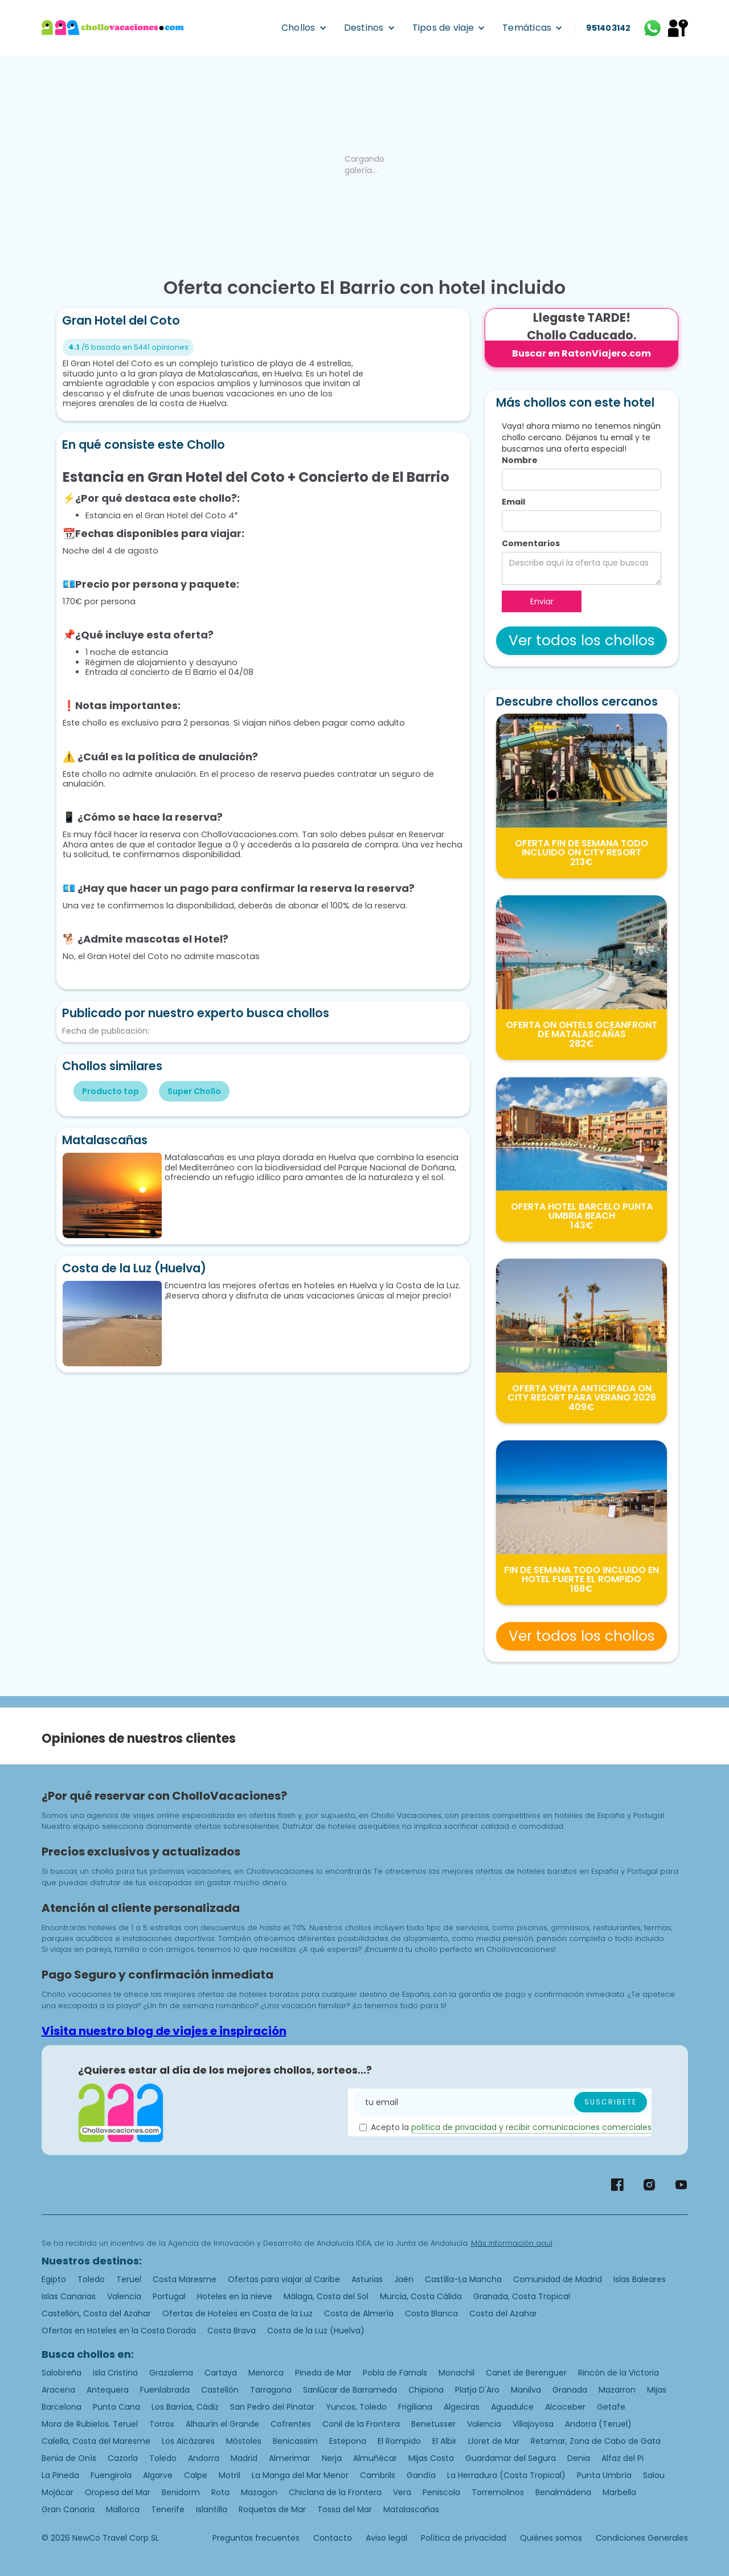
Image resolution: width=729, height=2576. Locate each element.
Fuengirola (111, 2475)
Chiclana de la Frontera (335, 2492)
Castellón (220, 2389)
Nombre (520, 460)
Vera (402, 2492)
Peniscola (441, 2492)
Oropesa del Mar (117, 2492)
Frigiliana (415, 2407)
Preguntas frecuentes (256, 2538)
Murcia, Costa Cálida (421, 2296)
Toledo (91, 2279)
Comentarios (531, 543)
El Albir (444, 2441)
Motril (229, 2475)
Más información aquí (511, 2243)
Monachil (456, 2372)
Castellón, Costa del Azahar (96, 2313)
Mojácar (57, 2492)
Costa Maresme (184, 2279)
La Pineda (60, 2475)
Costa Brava (231, 2330)
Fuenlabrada (165, 2389)
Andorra (203, 2458)
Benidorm (181, 2492)
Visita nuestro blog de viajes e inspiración (164, 2031)
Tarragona (271, 2389)
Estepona (347, 2441)
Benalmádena (563, 2492)
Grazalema (171, 2372)
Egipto (54, 2279)
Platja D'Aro (477, 2389)
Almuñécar (375, 2458)
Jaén (403, 2279)
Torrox (161, 2424)
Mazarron (617, 2389)
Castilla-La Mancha (463, 2279)
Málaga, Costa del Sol (326, 2296)
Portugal (169, 2296)
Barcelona (61, 2407)
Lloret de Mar (493, 2441)
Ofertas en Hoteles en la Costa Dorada (119, 2330)
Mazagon (259, 2492)
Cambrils (377, 2475)
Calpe (195, 2475)
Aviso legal (386, 2538)
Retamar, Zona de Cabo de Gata (596, 2441)
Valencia (124, 2296)
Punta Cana (116, 2407)
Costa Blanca (431, 2313)
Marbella (619, 2492)
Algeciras (462, 2407)
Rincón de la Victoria (618, 2372)
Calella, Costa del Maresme (96, 2441)
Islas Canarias (69, 2296)
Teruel (128, 2279)
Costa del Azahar (503, 2313)
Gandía (421, 2475)
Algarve (158, 2475)
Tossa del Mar (344, 2509)
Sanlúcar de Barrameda (350, 2389)
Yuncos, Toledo (356, 2407)
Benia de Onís (69, 2458)
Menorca (266, 2372)
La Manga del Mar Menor (300, 2475)
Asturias (367, 2279)
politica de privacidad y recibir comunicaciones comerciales (531, 2127)
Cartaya (220, 2372)
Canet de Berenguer (526, 2372)
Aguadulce (512, 2407)
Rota (220, 2492)
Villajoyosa (533, 2424)
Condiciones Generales (642, 2538)
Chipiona (426, 2389)
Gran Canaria (68, 2509)
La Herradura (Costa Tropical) (506, 2475)
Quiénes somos (551, 2538)
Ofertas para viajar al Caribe (284, 2279)
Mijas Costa (431, 2458)
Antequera (108, 2389)
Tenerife (168, 2509)
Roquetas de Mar (272, 2509)
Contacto (332, 2538)
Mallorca (123, 2509)
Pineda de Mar (323, 2372)
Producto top (110, 1091)
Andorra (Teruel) (598, 2424)
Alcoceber (565, 2407)
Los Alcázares (188, 2441)
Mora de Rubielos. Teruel (90, 2424)
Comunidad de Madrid (557, 2279)
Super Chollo (194, 1091)
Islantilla (211, 2509)
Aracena (58, 2389)
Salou (654, 2475)
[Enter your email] (502, 2102)
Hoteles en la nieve (234, 2296)
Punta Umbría (604, 2475)
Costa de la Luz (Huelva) (315, 2330)
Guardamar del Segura (510, 2458)
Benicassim (295, 2441)
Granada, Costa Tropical (521, 2296)
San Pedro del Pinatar (272, 2407)
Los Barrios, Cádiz (185, 2407)
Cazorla (123, 2458)
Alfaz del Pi (622, 2458)
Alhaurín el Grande (222, 2424)
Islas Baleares (639, 2279)
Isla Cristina (115, 2372)
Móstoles (243, 2441)
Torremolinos (498, 2492)
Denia (578, 2458)
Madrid (244, 2458)
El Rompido (399, 2441)
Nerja (332, 2458)
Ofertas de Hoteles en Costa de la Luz (237, 2313)
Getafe (611, 2407)
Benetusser (433, 2424)
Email (513, 501)
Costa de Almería (359, 2313)
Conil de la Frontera (361, 2424)
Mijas (656, 2389)
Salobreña (61, 2372)
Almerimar (289, 2458)
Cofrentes (291, 2424)
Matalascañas (411, 2509)
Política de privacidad (463, 2538)
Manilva (526, 2389)
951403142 (608, 28)
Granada (569, 2389)
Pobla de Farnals (395, 2372)
